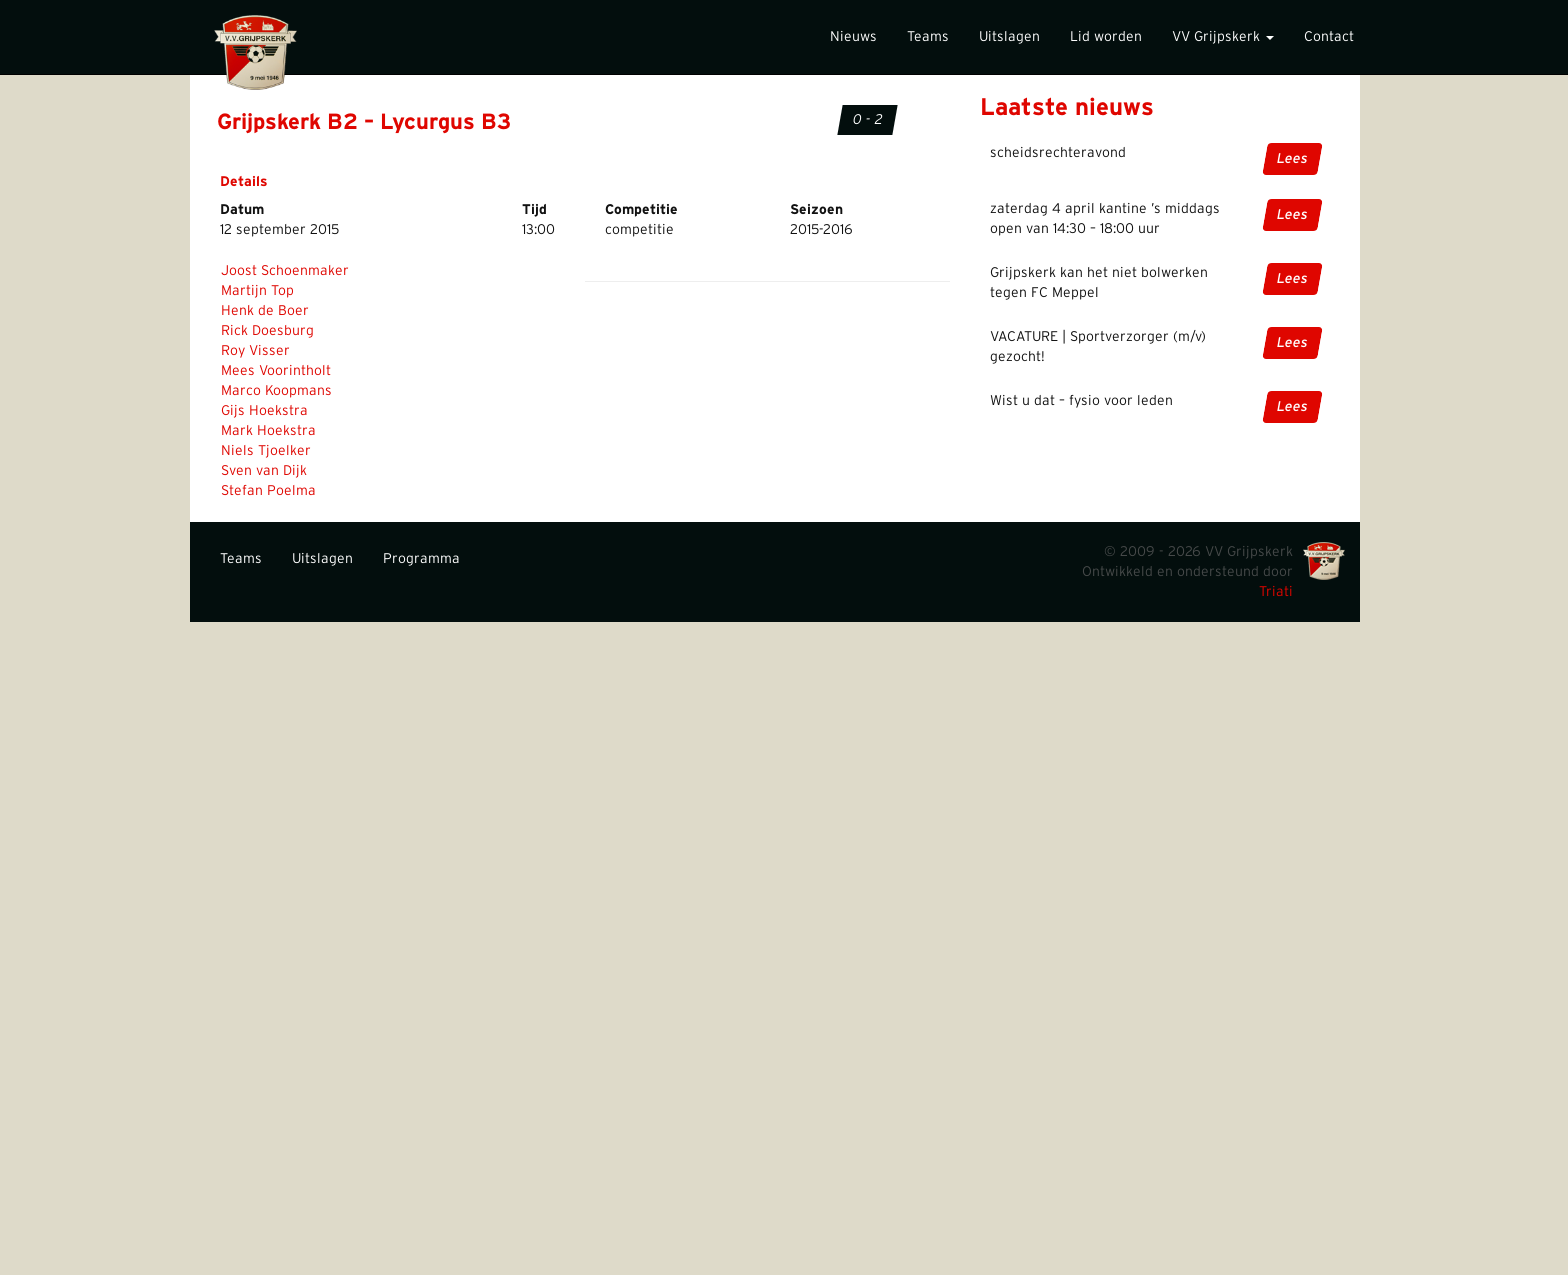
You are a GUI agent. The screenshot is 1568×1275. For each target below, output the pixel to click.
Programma (421, 559)
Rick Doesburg (267, 331)
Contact (1329, 37)
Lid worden (1106, 37)
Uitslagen (1009, 37)
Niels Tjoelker (266, 451)
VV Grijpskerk (1223, 37)
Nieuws (853, 37)
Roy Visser (255, 351)
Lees (1292, 159)
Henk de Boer (265, 311)
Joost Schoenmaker (285, 271)
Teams (928, 37)
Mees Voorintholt (276, 371)
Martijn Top (257, 291)
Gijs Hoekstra (264, 411)
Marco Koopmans (276, 391)
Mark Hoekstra (268, 431)
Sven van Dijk (264, 471)
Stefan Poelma (268, 491)
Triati (1276, 592)
